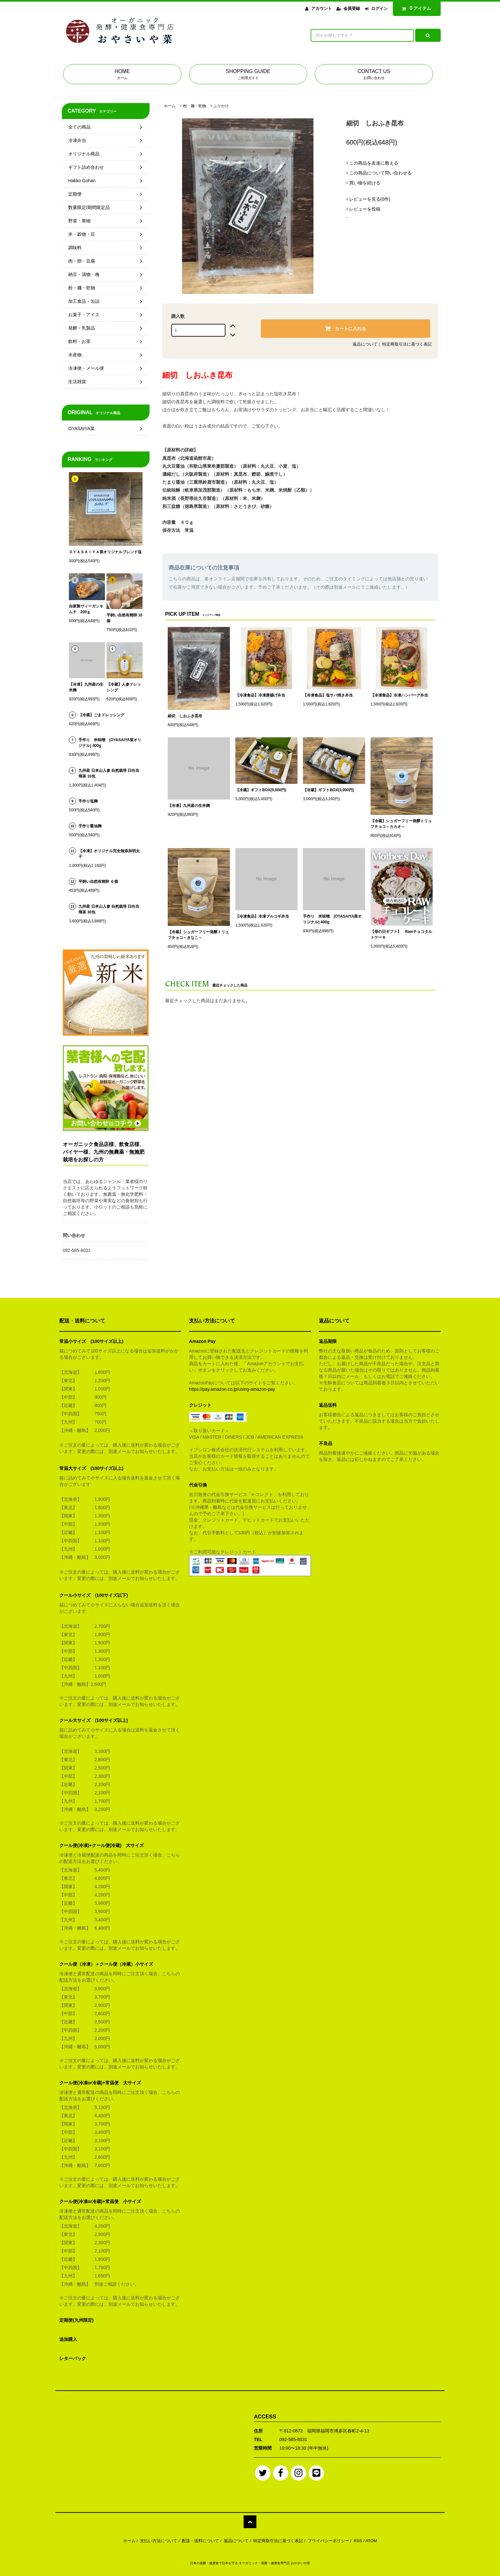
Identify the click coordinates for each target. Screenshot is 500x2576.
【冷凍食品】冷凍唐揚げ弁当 (260, 695)
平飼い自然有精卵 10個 (125, 618)
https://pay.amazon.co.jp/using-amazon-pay (232, 1389)
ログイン (379, 8)
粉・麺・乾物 (194, 106)
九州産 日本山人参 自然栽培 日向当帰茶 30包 (108, 909)
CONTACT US (374, 75)
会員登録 (351, 8)
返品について (365, 344)
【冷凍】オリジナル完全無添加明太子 (109, 854)
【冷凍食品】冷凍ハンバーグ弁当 (399, 695)
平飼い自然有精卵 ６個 (98, 881)
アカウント (321, 8)
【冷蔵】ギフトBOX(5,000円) (260, 790)
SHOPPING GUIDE (248, 75)
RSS (358, 2540)
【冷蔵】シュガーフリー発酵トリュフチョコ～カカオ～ (401, 824)
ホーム (169, 106)
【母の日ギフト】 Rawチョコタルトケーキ (401, 934)
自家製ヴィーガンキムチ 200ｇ (86, 609)
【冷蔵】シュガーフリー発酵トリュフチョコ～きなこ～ (198, 935)
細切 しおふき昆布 (185, 716)
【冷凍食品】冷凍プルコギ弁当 (262, 916)
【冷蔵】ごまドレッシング (101, 715)
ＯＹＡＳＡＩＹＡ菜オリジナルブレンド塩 (105, 552)
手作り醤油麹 (89, 826)
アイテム (415, 8)
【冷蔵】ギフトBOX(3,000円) (328, 790)
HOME (122, 75)
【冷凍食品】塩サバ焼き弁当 (328, 695)
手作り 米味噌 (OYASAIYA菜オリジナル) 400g (332, 919)
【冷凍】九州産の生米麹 (189, 805)
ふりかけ (221, 106)
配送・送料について (200, 2540)
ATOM (371, 2540)
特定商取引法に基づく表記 (407, 344)
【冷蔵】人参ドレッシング (124, 687)
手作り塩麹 (88, 801)
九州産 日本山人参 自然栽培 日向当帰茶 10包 (108, 773)
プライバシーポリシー (328, 2540)
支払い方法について (158, 2540)
